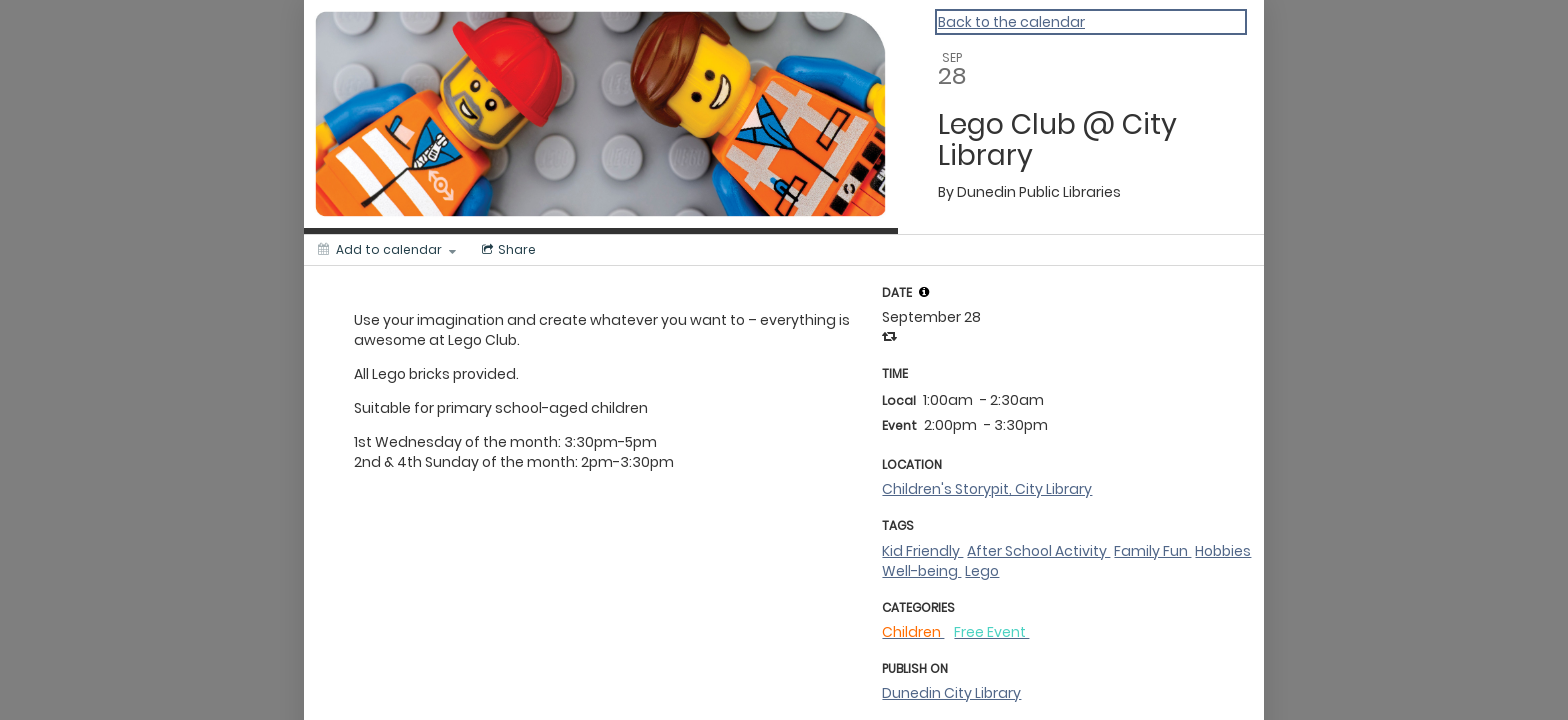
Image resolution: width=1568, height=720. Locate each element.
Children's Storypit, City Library (987, 489)
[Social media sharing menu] (507, 250)
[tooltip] (924, 292)
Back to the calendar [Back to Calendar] (1011, 22)
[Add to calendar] (387, 250)
